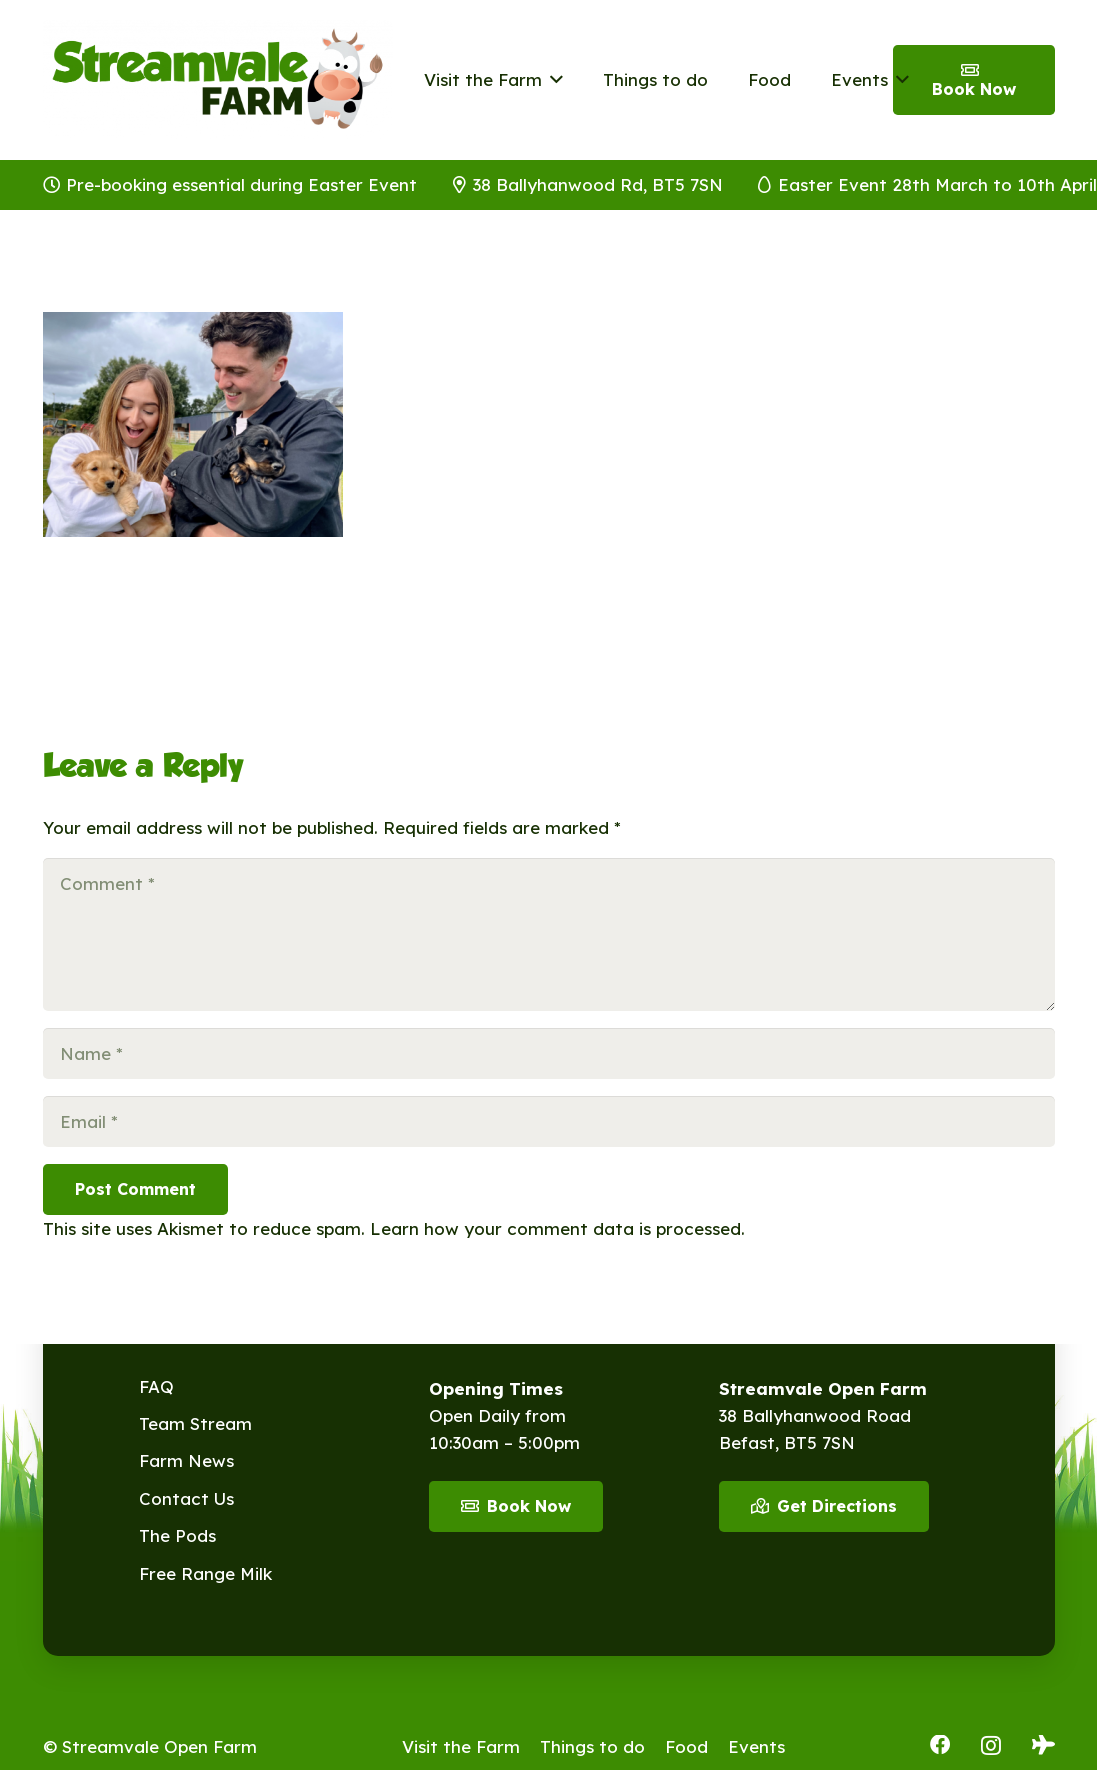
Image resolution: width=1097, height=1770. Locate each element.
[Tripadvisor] (1043, 1745)
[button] (552, 80)
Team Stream (195, 1423)
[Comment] (549, 934)
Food (686, 1746)
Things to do (592, 1746)
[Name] (549, 1053)
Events (756, 1746)
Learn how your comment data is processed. (557, 1228)
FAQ (156, 1386)
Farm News (186, 1460)
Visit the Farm (461, 1746)
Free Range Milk (205, 1573)
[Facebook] (940, 1745)
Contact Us (186, 1498)
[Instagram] (991, 1746)
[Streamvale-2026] (218, 80)
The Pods (177, 1535)
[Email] (549, 1121)
